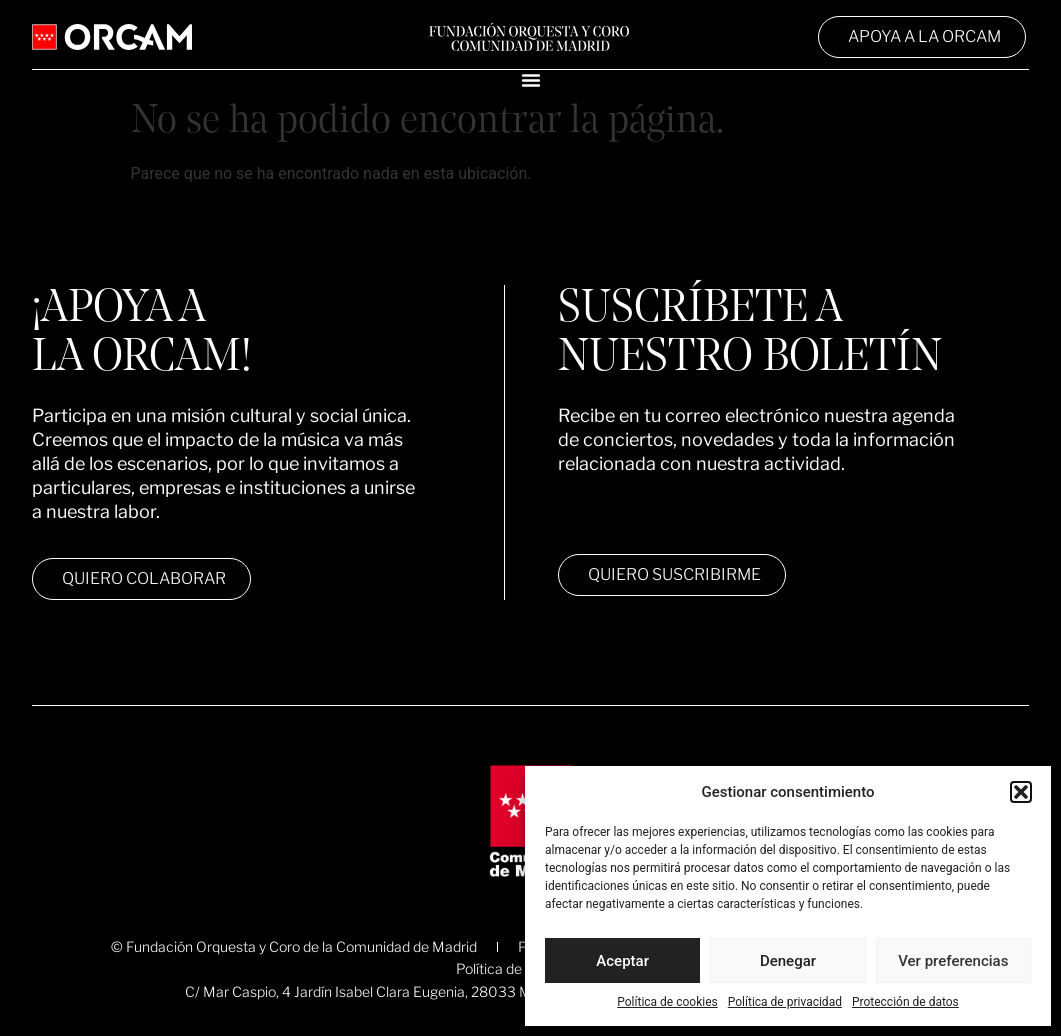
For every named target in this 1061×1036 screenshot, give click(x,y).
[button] (1021, 792)
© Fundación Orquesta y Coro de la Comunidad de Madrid (294, 946)
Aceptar (622, 961)
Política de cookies (667, 1002)
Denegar (788, 961)
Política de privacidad (785, 1002)
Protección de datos (905, 1002)
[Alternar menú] (531, 80)
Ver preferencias (953, 961)
